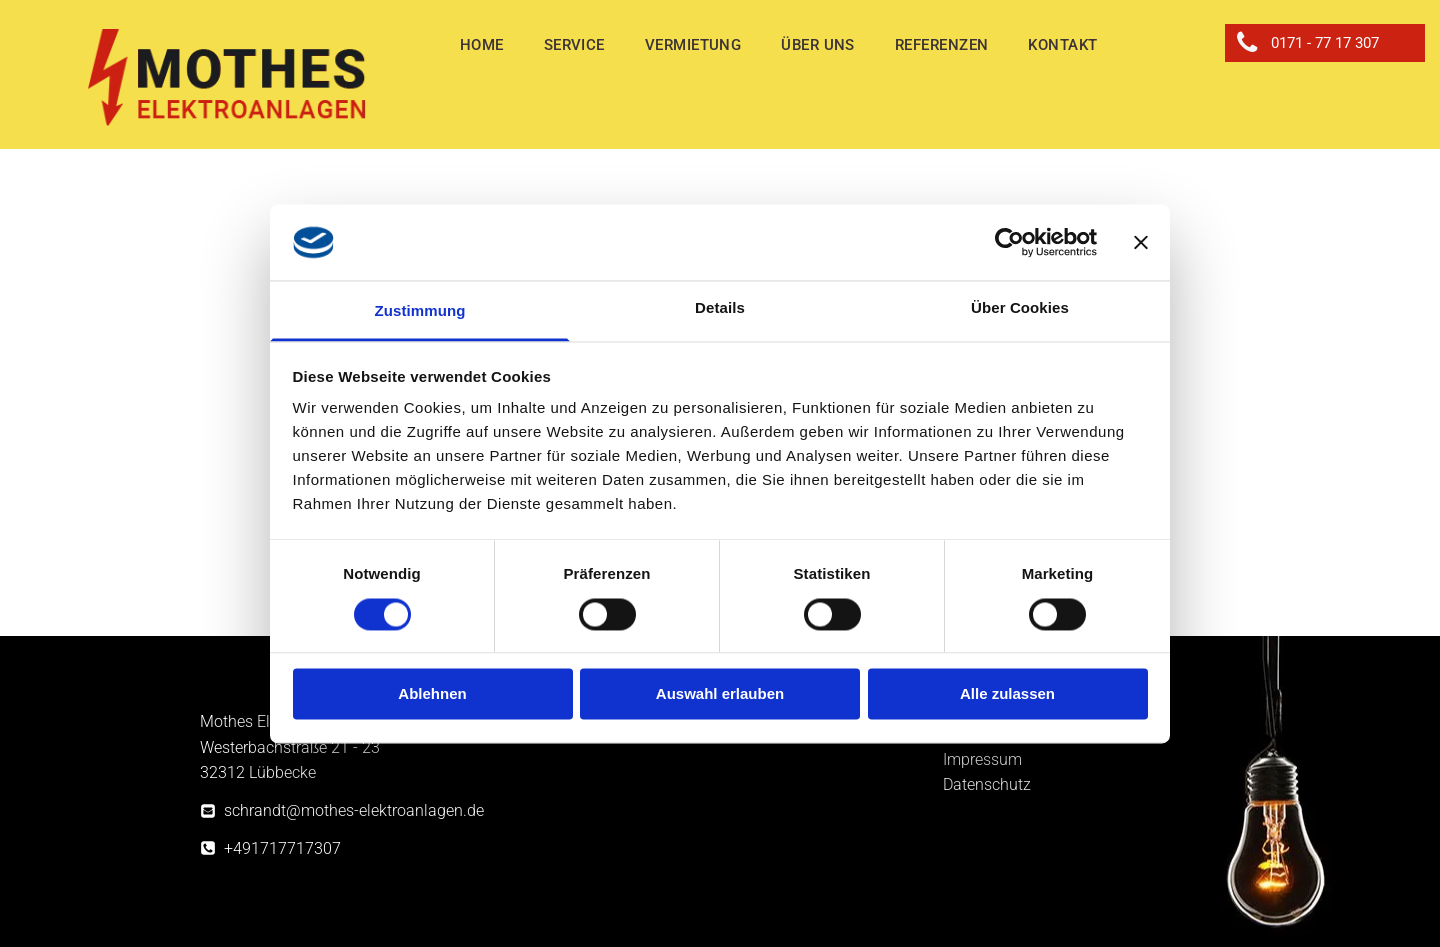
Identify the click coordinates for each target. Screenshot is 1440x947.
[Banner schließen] (1141, 242)
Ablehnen (432, 694)
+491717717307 (282, 848)
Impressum (982, 759)
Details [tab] (720, 308)
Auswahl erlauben (720, 694)
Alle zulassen (1007, 694)
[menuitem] (482, 46)
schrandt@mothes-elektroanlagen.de (354, 810)
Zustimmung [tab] (420, 311)
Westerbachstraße (263, 747)
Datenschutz (987, 784)
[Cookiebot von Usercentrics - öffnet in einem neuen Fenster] (1009, 242)
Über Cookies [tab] (1020, 308)
